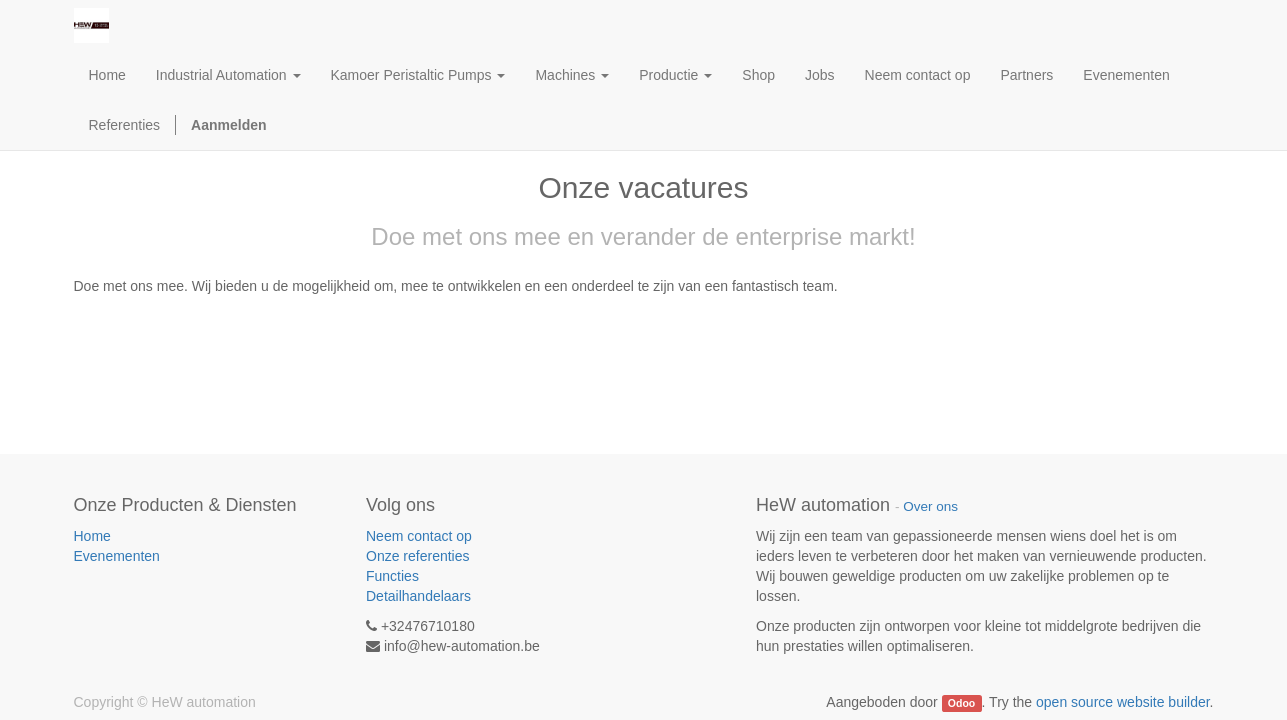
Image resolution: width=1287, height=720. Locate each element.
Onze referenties (418, 556)
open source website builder (1123, 702)
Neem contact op (419, 536)
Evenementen (117, 556)
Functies (392, 576)
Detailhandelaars (418, 596)
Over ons (930, 506)
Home (92, 536)
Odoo (961, 703)
